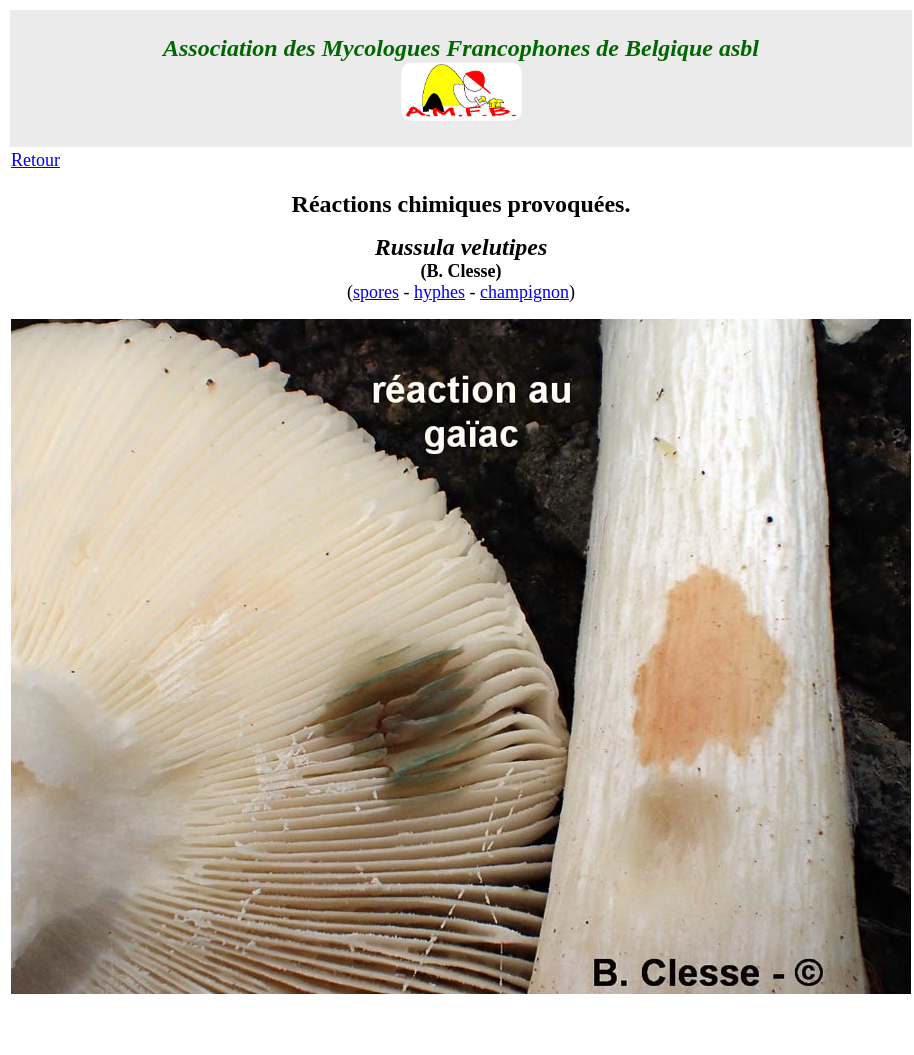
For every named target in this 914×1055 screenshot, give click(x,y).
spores (376, 292)
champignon (524, 292)
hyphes (439, 292)
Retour (35, 160)
